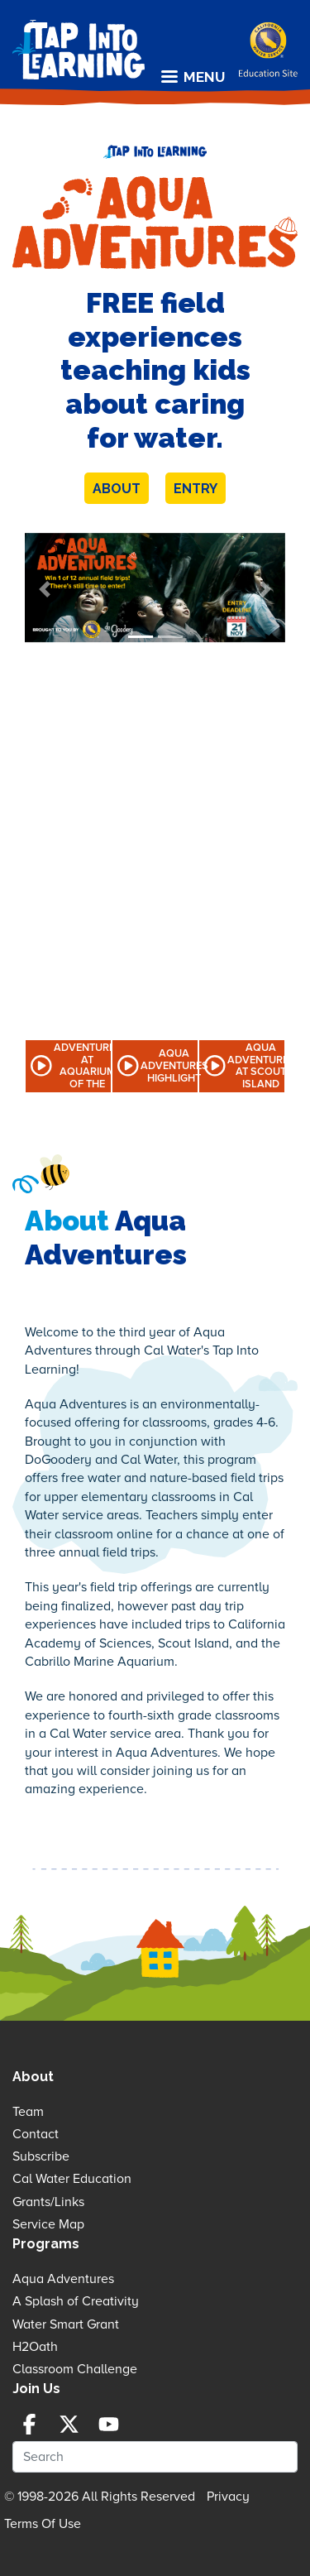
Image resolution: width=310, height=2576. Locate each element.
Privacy (228, 2496)
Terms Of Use (42, 2524)
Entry (195, 488)
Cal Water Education (71, 2179)
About (117, 488)
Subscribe (40, 2156)
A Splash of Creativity (75, 2301)
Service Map (48, 2224)
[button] (44, 589)
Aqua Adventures (63, 2279)
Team (28, 2111)
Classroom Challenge (74, 2369)
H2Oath (35, 2347)
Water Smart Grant (65, 2324)
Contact (35, 2134)
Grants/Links (48, 2202)
